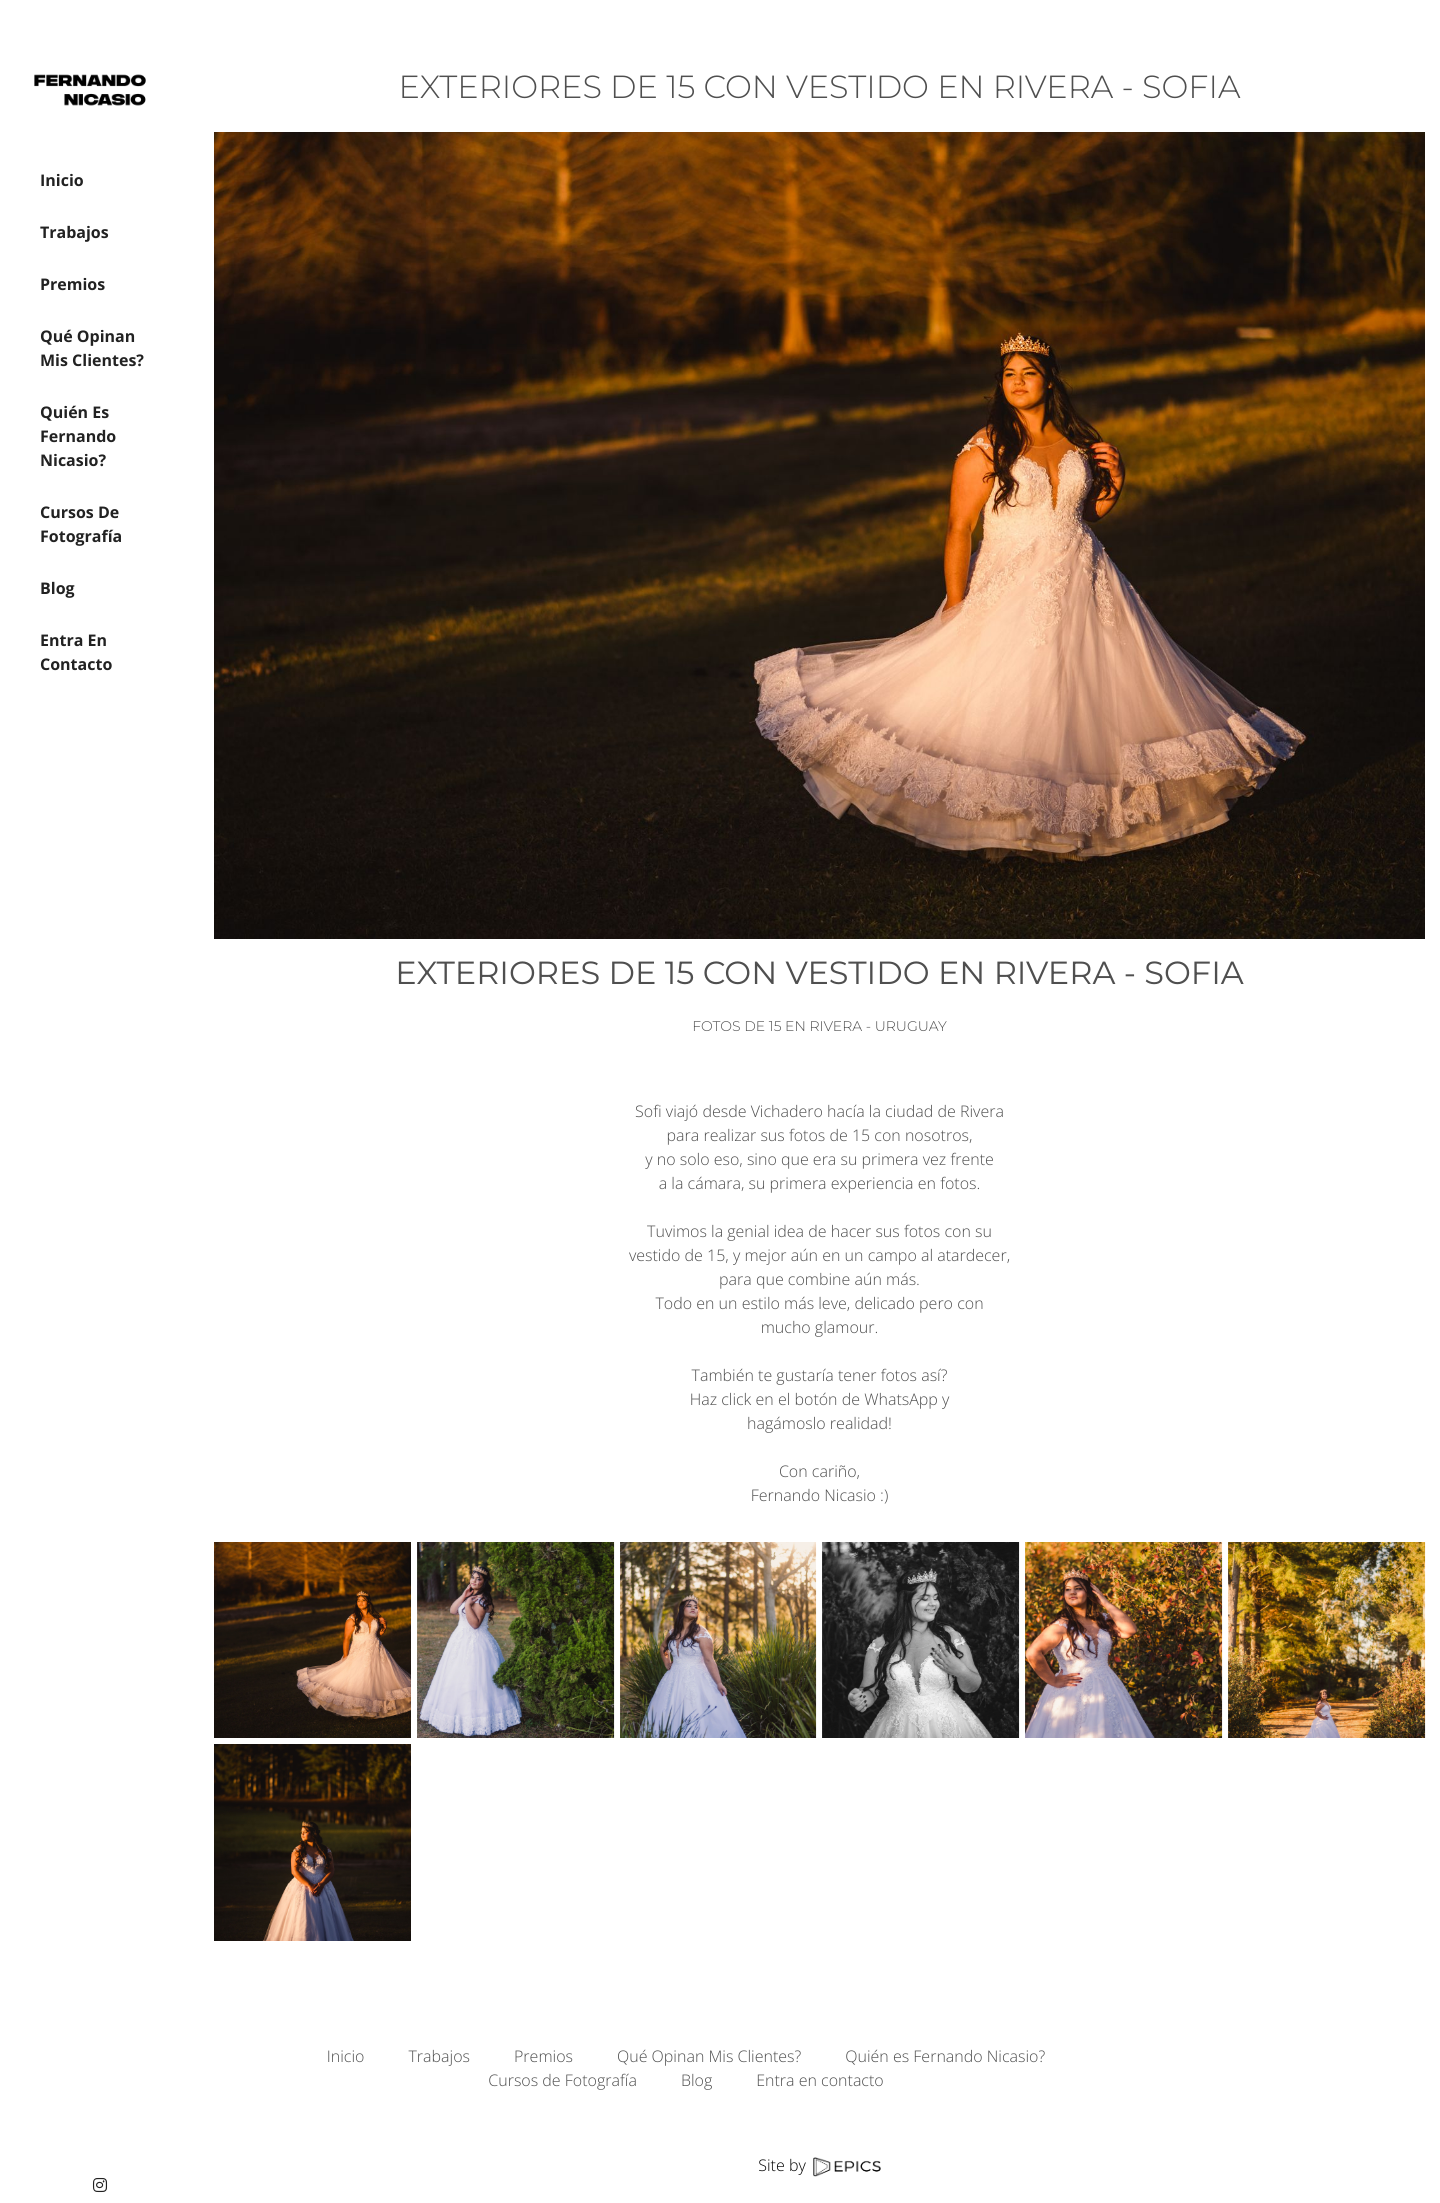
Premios (543, 2056)
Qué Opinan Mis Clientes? (709, 2056)
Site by (819, 2165)
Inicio (346, 2056)
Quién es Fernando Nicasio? (945, 2056)
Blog (696, 2080)
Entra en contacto (819, 2080)
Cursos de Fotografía (562, 2080)
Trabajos (439, 2056)
